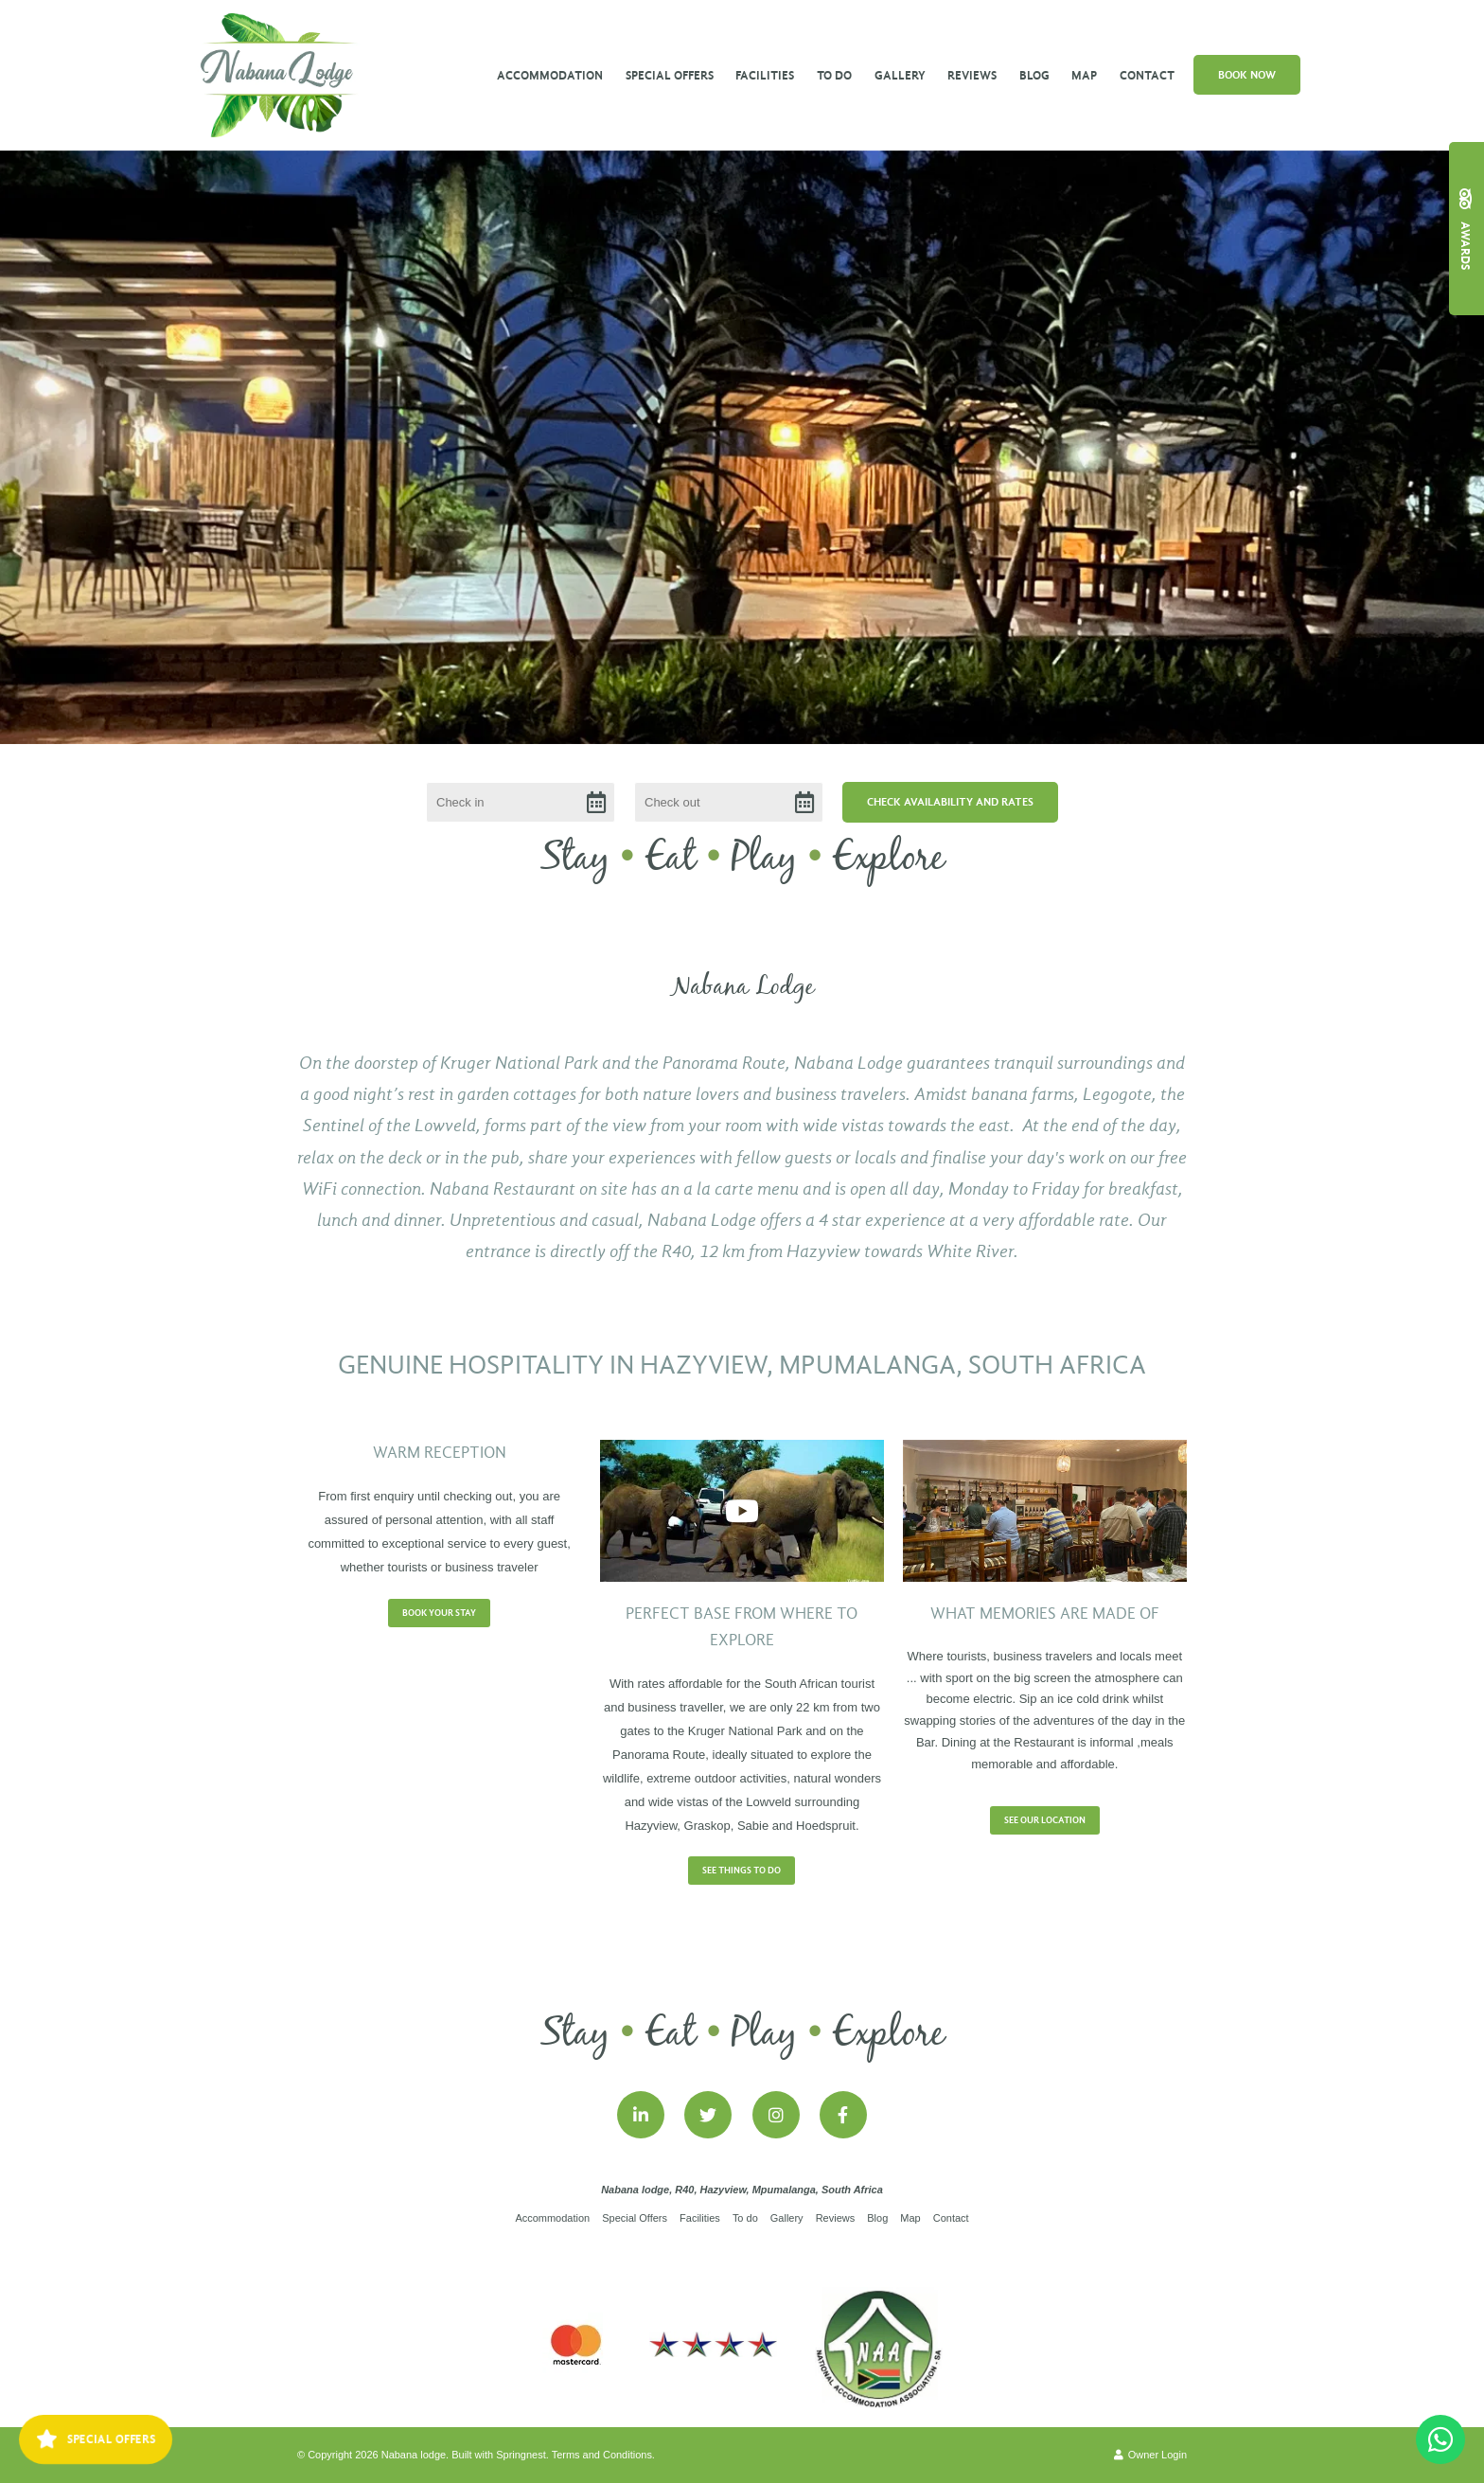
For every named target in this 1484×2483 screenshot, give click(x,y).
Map (1084, 75)
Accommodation (550, 75)
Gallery (900, 75)
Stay (575, 858)
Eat (670, 858)
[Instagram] (776, 2114)
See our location (1045, 1820)
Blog (1034, 75)
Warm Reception (439, 1453)
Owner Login (1150, 2454)
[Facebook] (843, 2114)
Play (764, 858)
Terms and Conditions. (603, 2454)
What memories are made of (1044, 1614)
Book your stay (439, 1613)
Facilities (764, 75)
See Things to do (741, 1870)
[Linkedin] (640, 2114)
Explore (888, 858)
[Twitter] (708, 2114)
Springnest (521, 2454)
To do (834, 75)
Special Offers (670, 75)
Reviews (972, 75)
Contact (1147, 75)
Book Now (1247, 74)
